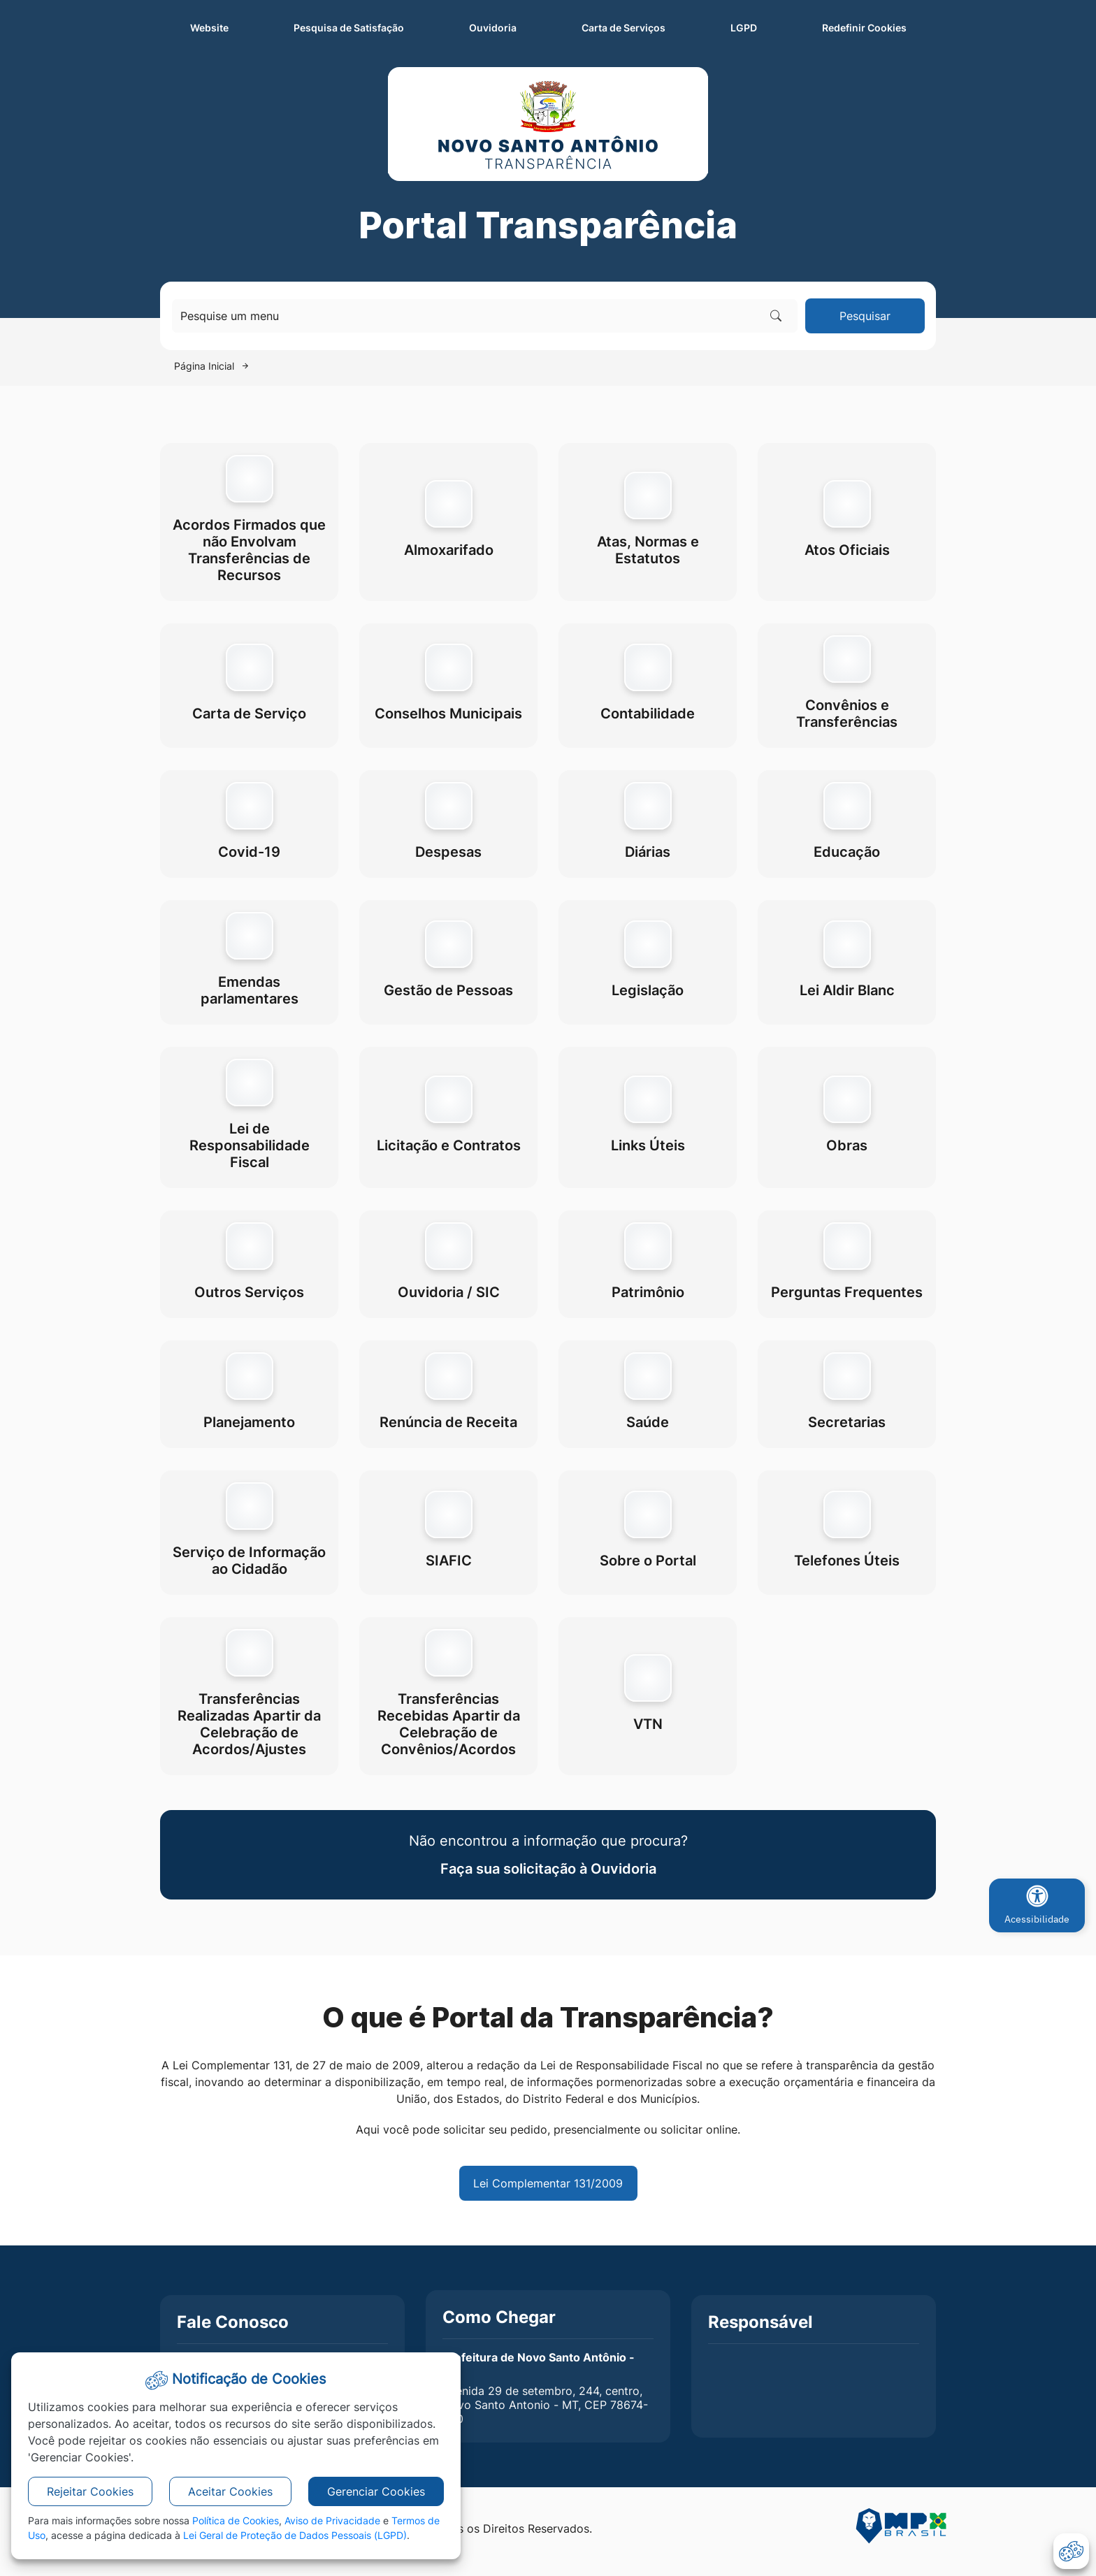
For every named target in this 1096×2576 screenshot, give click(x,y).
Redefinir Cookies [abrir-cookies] (879, 27)
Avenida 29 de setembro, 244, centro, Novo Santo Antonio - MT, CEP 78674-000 (545, 2405)
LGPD (743, 28)
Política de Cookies (235, 2520)
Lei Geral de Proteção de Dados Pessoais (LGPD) (295, 2535)
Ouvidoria (493, 28)
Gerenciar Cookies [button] (376, 2491)
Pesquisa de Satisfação (349, 28)
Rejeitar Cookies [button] (90, 2491)
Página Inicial (204, 366)
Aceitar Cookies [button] (230, 2491)
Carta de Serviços (623, 28)
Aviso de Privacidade (332, 2520)
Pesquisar (865, 316)
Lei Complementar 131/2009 (548, 2183)
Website (209, 28)
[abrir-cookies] (1071, 2551)
